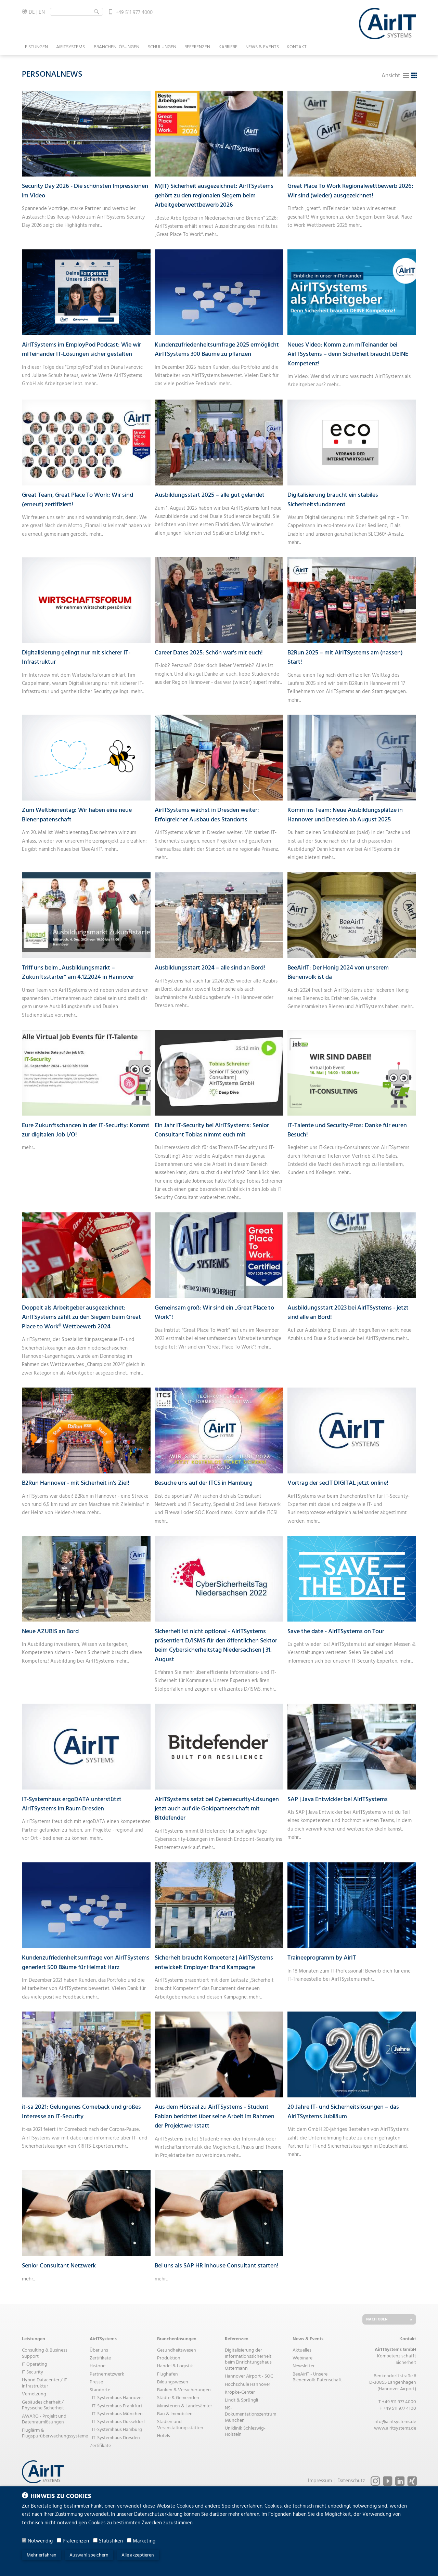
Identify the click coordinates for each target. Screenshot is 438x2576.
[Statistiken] (95, 2540)
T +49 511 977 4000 (397, 2402)
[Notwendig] (24, 2540)
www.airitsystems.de (395, 2428)
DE (32, 12)
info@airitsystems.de (394, 2422)
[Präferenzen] (59, 2540)
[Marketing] (129, 2540)
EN (42, 12)
